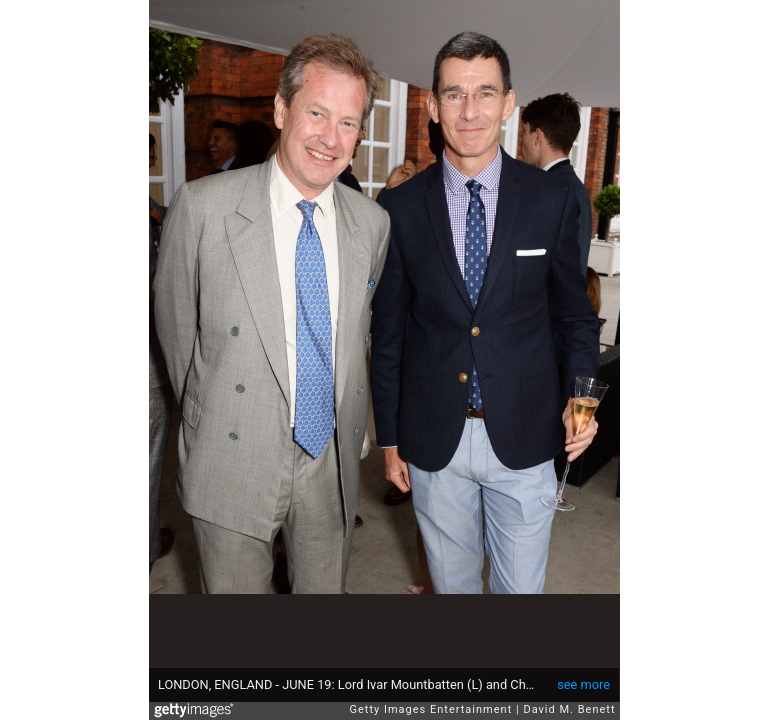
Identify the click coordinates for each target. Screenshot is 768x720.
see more (583, 684)
